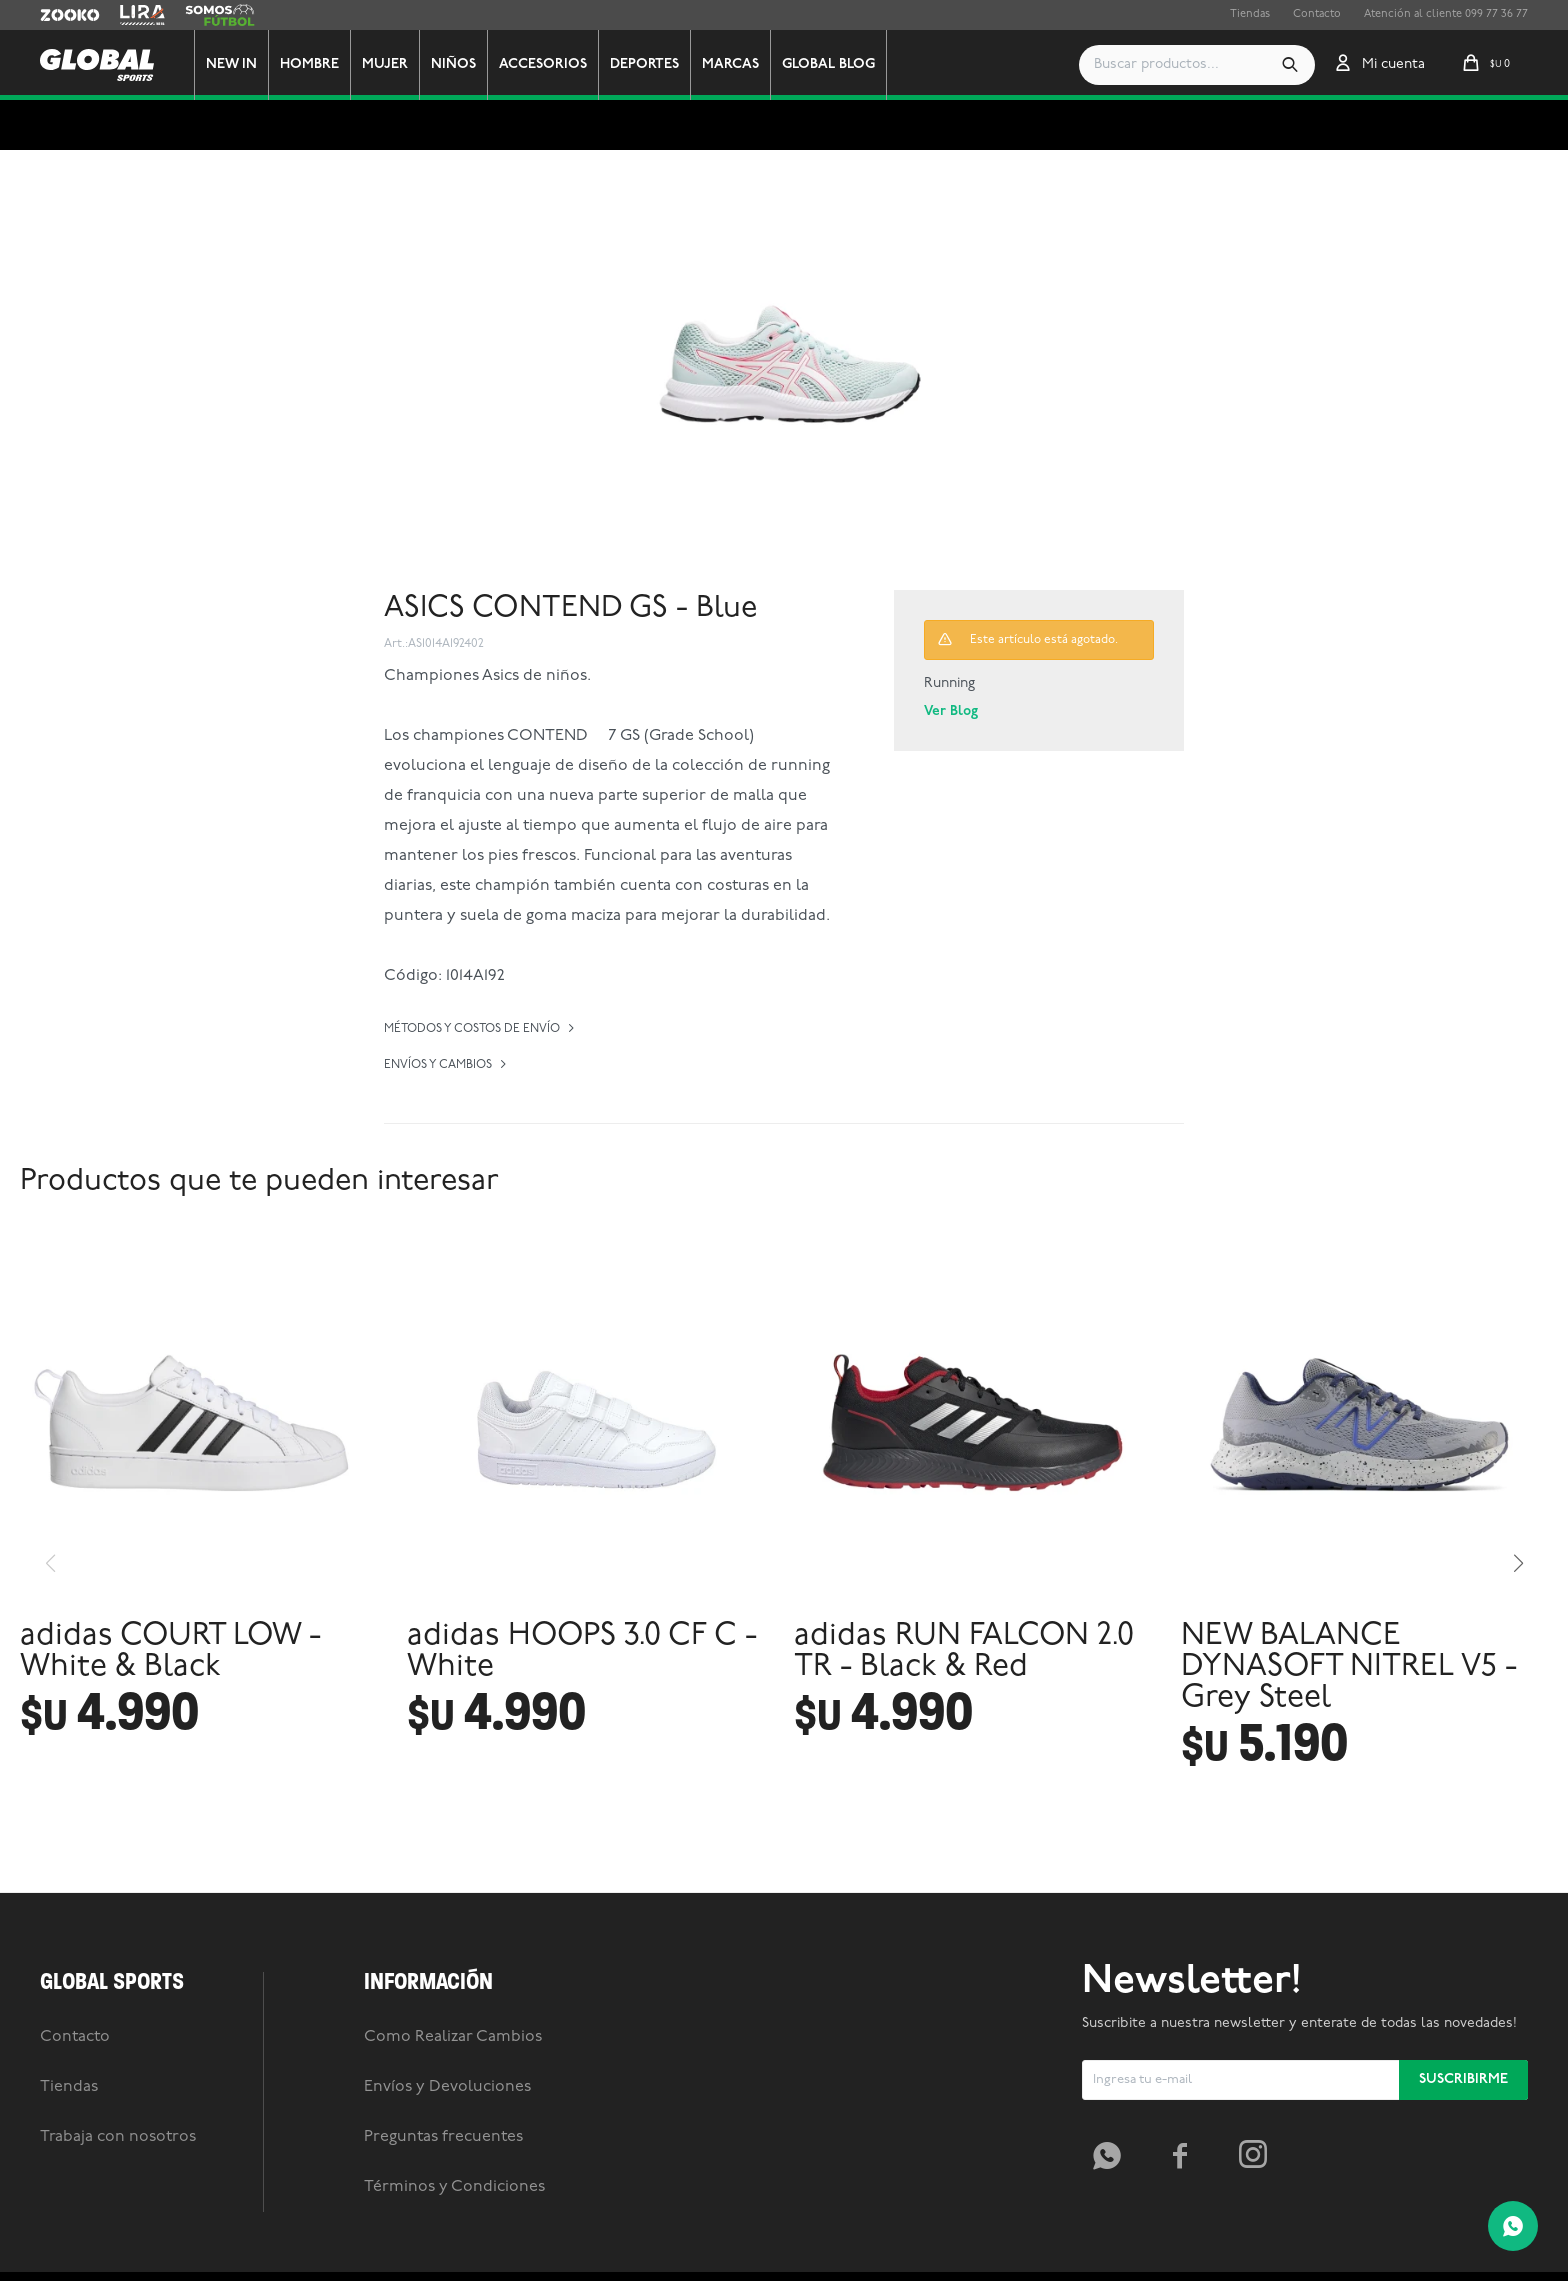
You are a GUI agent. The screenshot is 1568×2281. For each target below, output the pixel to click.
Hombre (316, 64)
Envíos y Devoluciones (447, 2170)
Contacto (1317, 14)
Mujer (392, 64)
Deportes (651, 64)
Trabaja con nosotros (118, 2220)
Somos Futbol (220, 15)
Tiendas (1250, 14)
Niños (460, 64)
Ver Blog (951, 711)
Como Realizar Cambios (453, 2120)
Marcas (737, 64)
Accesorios (550, 64)
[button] (1290, 65)
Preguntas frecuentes (443, 2220)
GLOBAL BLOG (835, 64)
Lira (130, 15)
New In (238, 64)
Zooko (57, 15)
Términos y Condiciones (454, 2270)
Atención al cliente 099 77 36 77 (1446, 14)
